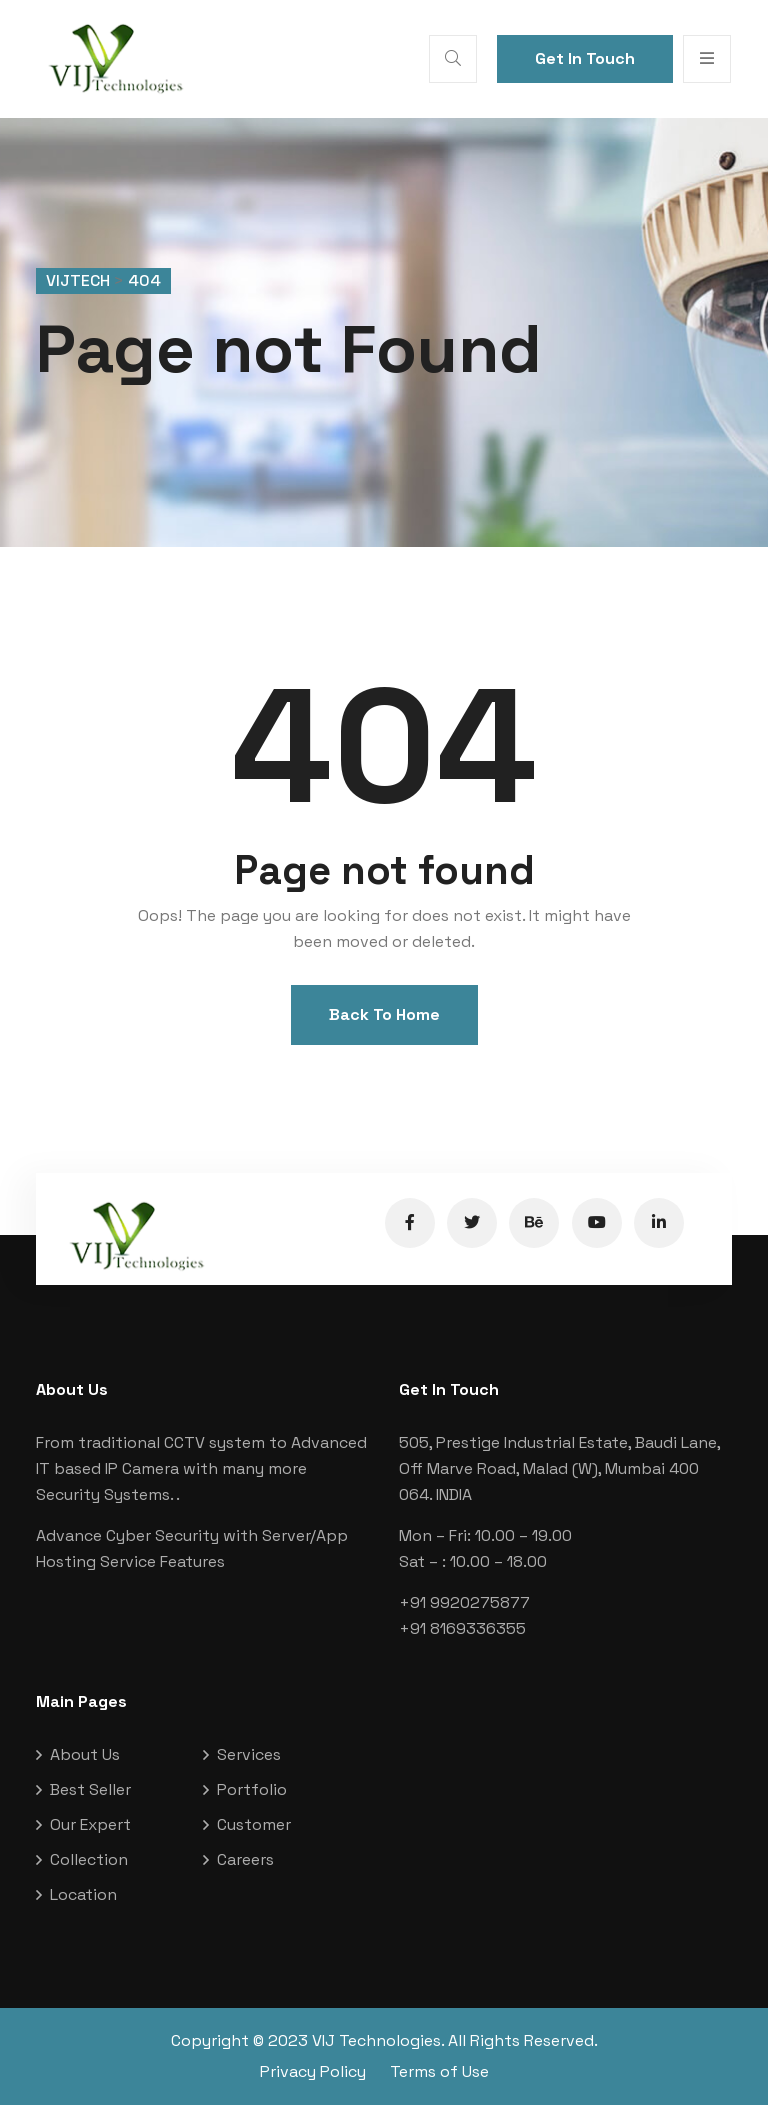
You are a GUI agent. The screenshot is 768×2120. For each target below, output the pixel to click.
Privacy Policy (313, 2086)
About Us (85, 1769)
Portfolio (252, 1804)
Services (249, 1769)
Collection (89, 1874)
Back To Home (384, 1030)
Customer (254, 1839)
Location (83, 1909)
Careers (245, 1874)
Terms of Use (439, 2086)
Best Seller (90, 1804)
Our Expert (90, 1839)
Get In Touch (585, 58)
